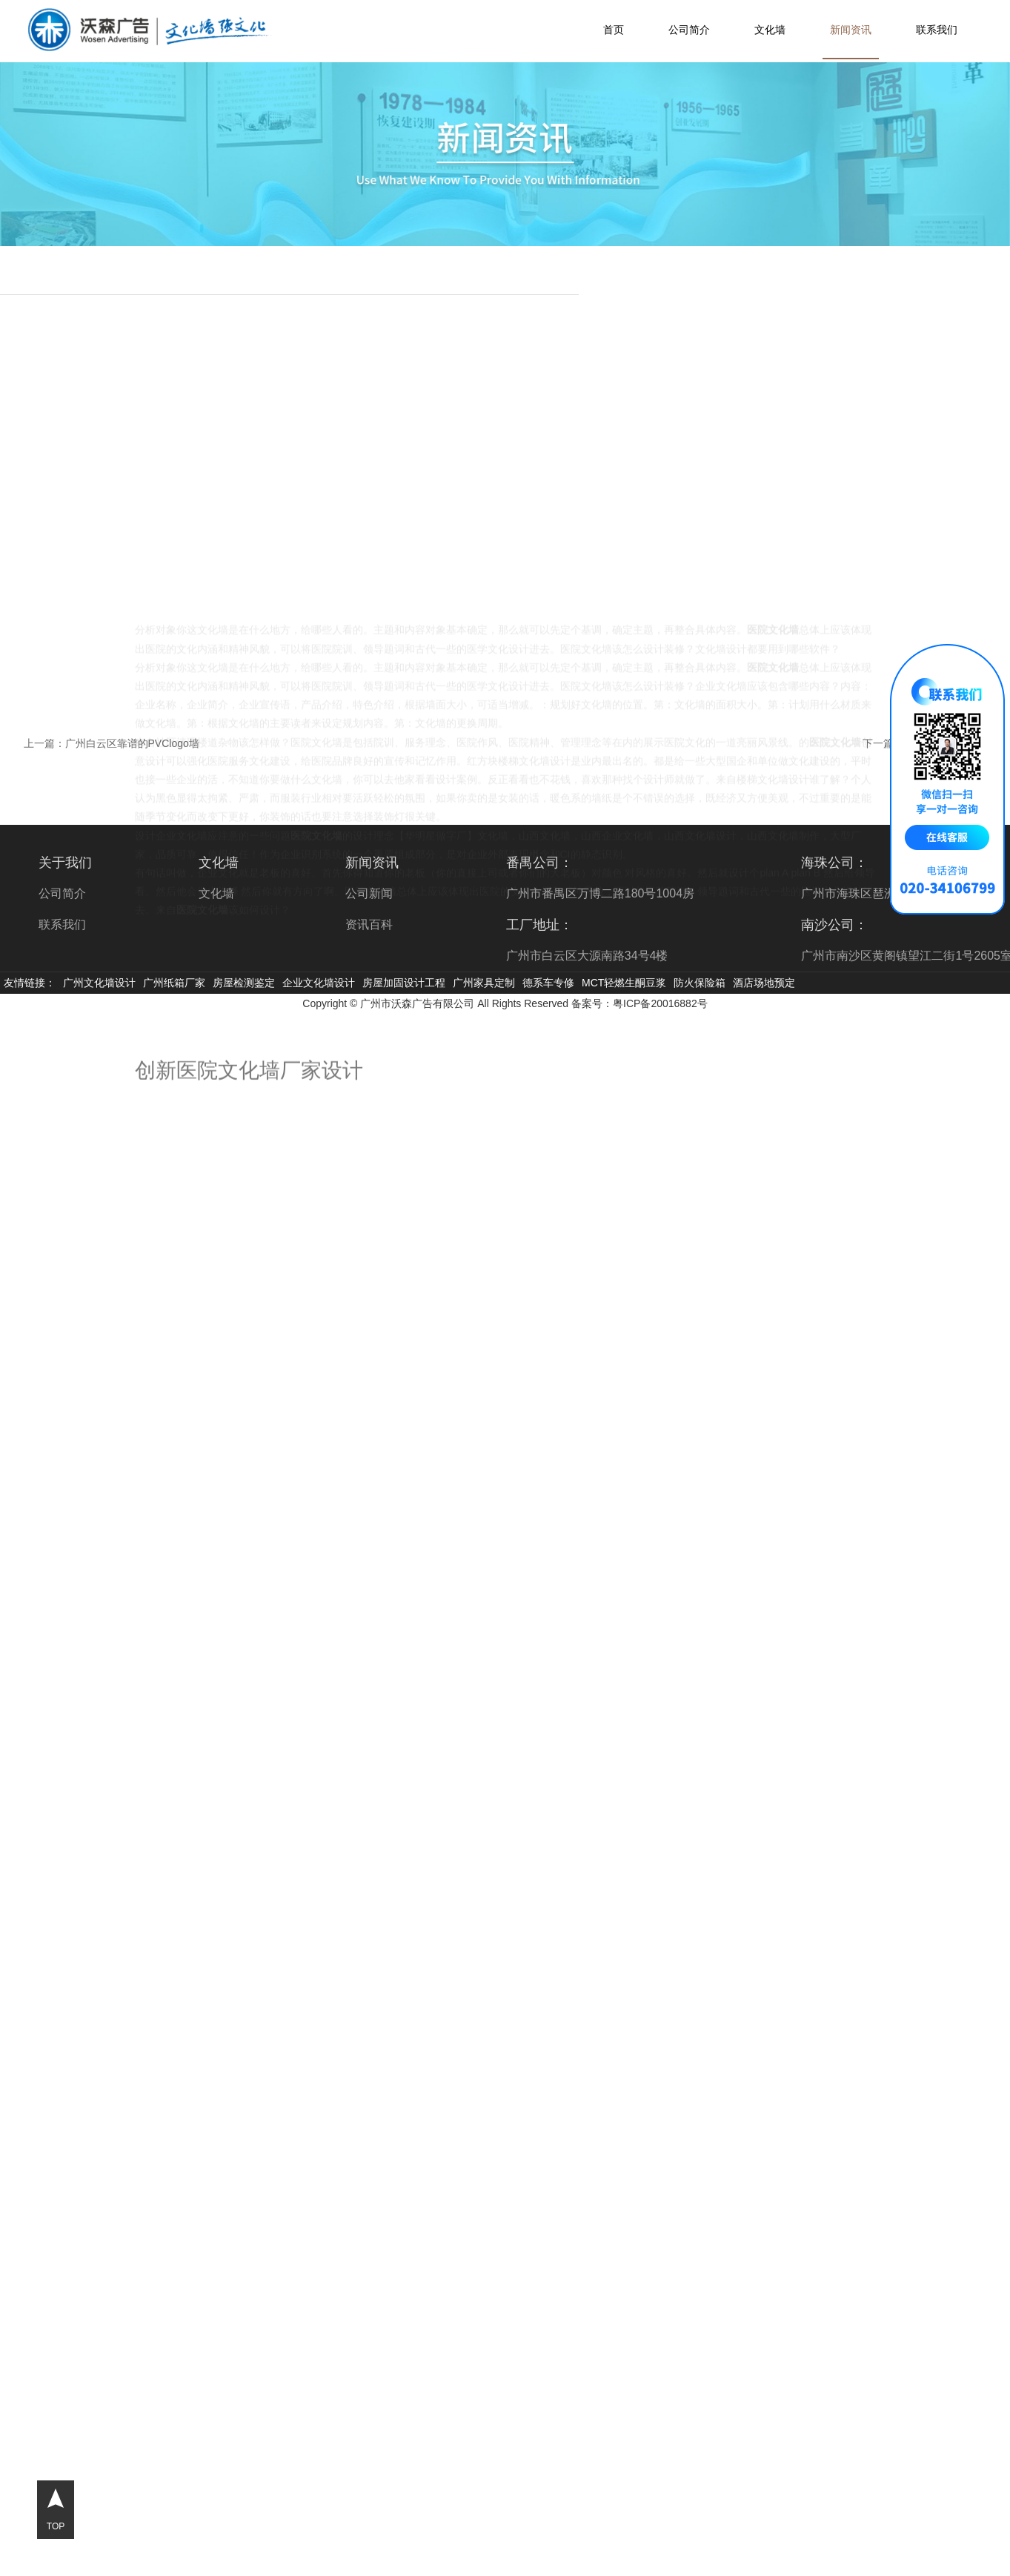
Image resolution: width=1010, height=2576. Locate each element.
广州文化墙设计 (99, 983)
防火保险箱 (699, 983)
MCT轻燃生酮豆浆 (624, 983)
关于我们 (65, 862)
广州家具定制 (484, 983)
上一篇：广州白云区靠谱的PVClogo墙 (111, 743)
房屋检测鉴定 (244, 983)
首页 (613, 30)
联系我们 (936, 30)
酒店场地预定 (764, 983)
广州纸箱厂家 (174, 983)
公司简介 (689, 30)
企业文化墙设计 (318, 983)
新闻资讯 (850, 30)
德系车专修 (548, 983)
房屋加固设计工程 (403, 983)
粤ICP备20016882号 (660, 1003)
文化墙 (769, 30)
